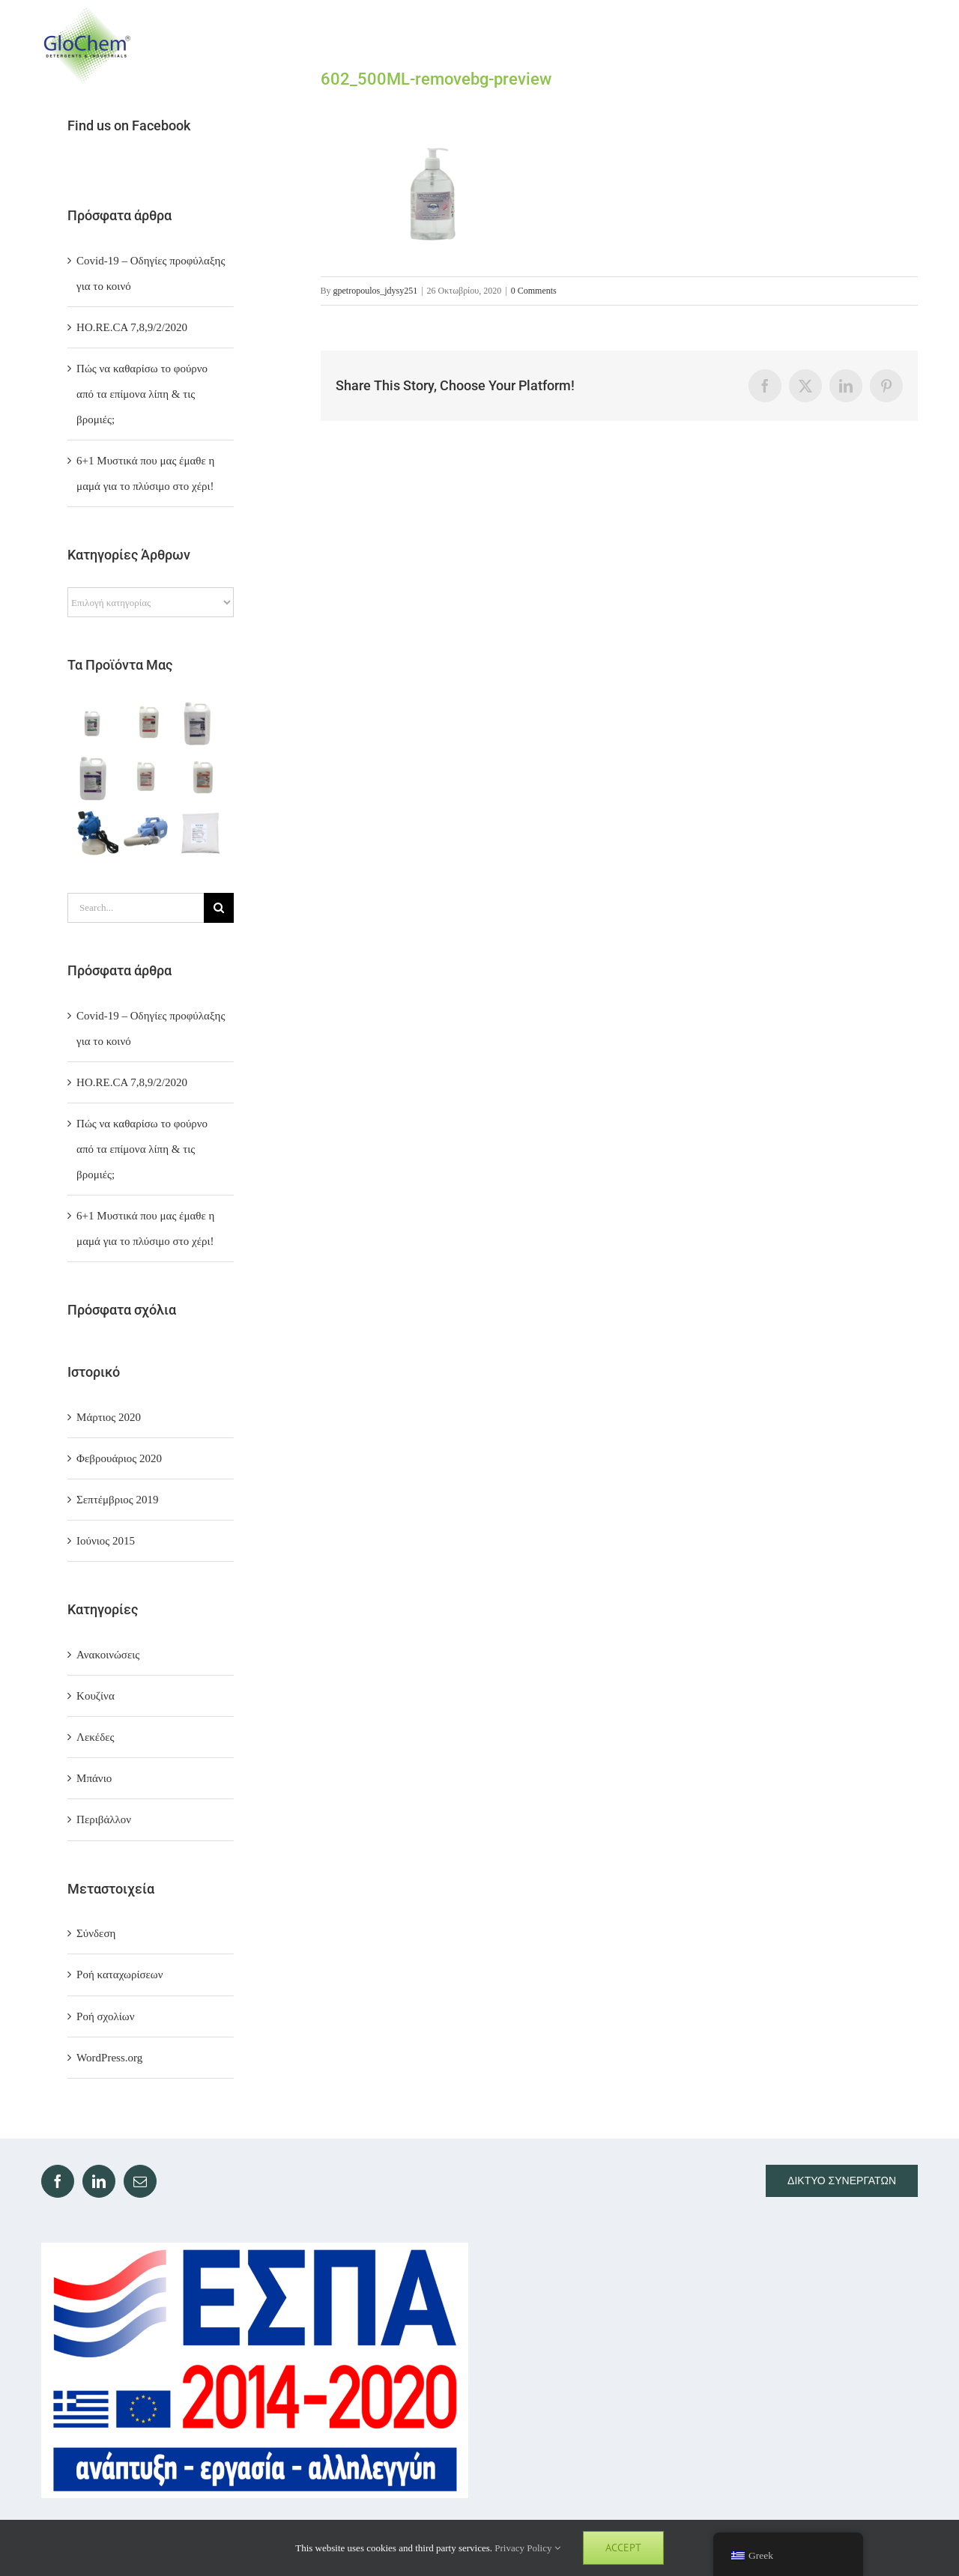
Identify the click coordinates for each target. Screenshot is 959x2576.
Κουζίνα (95, 1696)
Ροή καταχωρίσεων (119, 1975)
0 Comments (534, 290)
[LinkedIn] (98, 2181)
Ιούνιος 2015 (105, 1541)
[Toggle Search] (847, 44)
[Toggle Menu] (904, 45)
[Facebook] (57, 2181)
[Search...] (135, 908)
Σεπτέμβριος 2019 (117, 1500)
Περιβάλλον (103, 1819)
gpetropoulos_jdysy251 (375, 290)
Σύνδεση (95, 1933)
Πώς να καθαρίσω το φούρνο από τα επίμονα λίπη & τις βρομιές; (142, 394)
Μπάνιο (94, 1778)
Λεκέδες (95, 1737)
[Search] (219, 908)
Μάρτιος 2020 (108, 1417)
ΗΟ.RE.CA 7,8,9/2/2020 (131, 327)
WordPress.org (109, 2058)
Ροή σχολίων (105, 2016)
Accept (623, 2547)
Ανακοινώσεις (107, 1655)
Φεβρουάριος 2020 (119, 1458)
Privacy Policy (527, 2548)
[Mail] (140, 2181)
